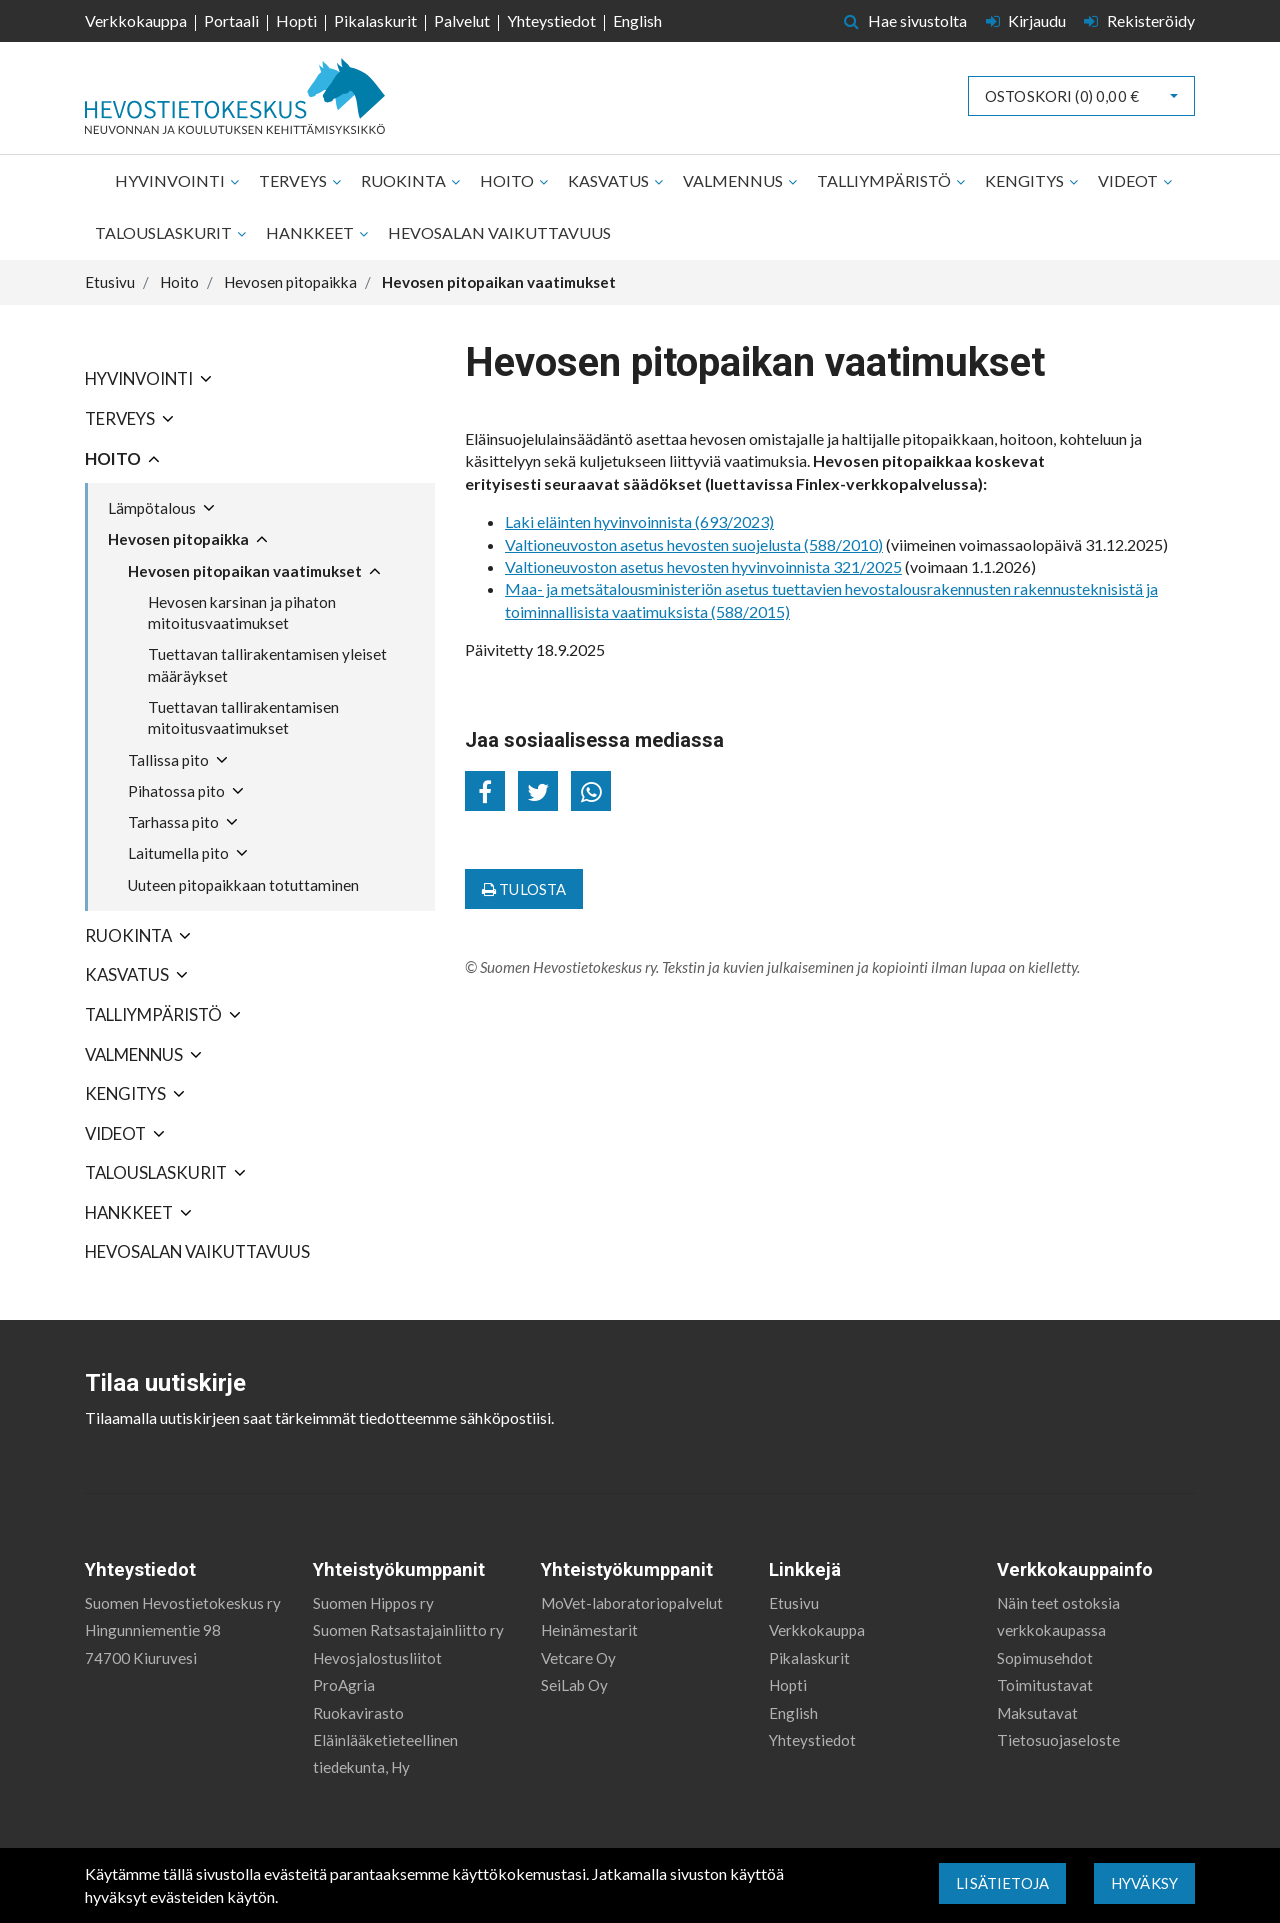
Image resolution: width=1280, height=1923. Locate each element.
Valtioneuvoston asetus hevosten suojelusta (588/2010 (691, 544)
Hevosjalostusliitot (377, 1658)
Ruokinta (405, 180)
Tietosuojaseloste (1058, 1740)
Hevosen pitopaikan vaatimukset (245, 571)
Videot (1129, 180)
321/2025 (867, 566)
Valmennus (734, 180)
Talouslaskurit (165, 232)
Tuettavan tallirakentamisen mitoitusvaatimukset (243, 717)
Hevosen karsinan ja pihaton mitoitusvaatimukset (242, 612)
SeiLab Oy (574, 1685)
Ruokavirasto (358, 1713)
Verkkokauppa (136, 20)
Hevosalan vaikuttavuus (499, 232)
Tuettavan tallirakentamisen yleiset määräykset (267, 664)
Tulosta (524, 889)
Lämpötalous (152, 508)
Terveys (294, 180)
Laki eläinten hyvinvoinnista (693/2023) (639, 521)
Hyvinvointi (171, 180)
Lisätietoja (1002, 1883)
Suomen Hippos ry (373, 1603)
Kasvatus (610, 180)
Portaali (231, 20)
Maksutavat (1037, 1713)
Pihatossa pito (176, 791)
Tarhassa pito (173, 822)
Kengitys (1026, 180)
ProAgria (344, 1685)
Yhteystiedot (551, 20)
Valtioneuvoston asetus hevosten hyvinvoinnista (669, 566)
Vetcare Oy (578, 1658)
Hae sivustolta (905, 20)
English (637, 20)
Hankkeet (311, 232)
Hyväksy (1144, 1883)
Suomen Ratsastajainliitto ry (408, 1630)
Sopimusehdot (1045, 1658)
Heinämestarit (589, 1630)
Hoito (508, 180)
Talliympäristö (885, 180)
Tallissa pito (168, 760)
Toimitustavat (1045, 1685)
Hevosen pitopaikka (178, 539)
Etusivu (794, 1603)
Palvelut (462, 20)
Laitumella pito (178, 853)
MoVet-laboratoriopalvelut (632, 1603)
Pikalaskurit (375, 20)
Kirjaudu (1028, 20)
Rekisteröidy (1139, 20)
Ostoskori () (1062, 96)
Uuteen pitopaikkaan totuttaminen (243, 885)
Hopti (296, 20)
